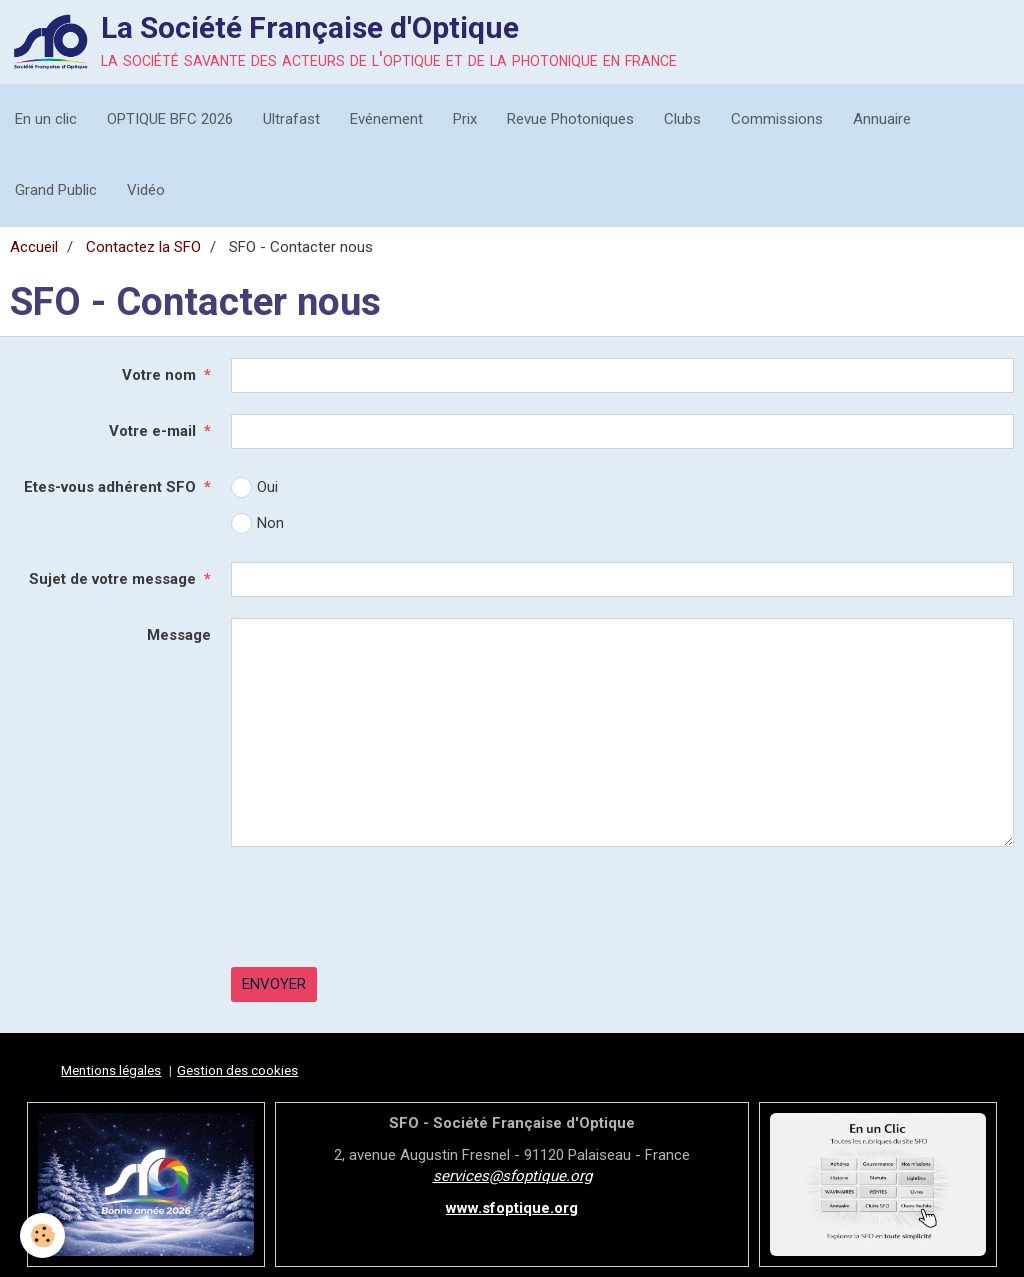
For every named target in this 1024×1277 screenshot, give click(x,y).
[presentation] (383, 907)
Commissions (777, 119)
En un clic (46, 119)
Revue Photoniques (570, 119)
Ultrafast (291, 119)
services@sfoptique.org (512, 1176)
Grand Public (56, 190)
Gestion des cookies (237, 1070)
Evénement (386, 119)
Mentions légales (111, 1070)
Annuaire (882, 119)
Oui (254, 487)
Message (179, 635)
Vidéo (146, 190)
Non (257, 523)
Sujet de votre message (112, 579)
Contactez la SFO (143, 247)
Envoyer (274, 984)
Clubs (682, 119)
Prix (465, 119)
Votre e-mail (152, 431)
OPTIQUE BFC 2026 (170, 119)
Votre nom (159, 375)
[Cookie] (42, 1235)
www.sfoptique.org (512, 1208)
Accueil (34, 247)
